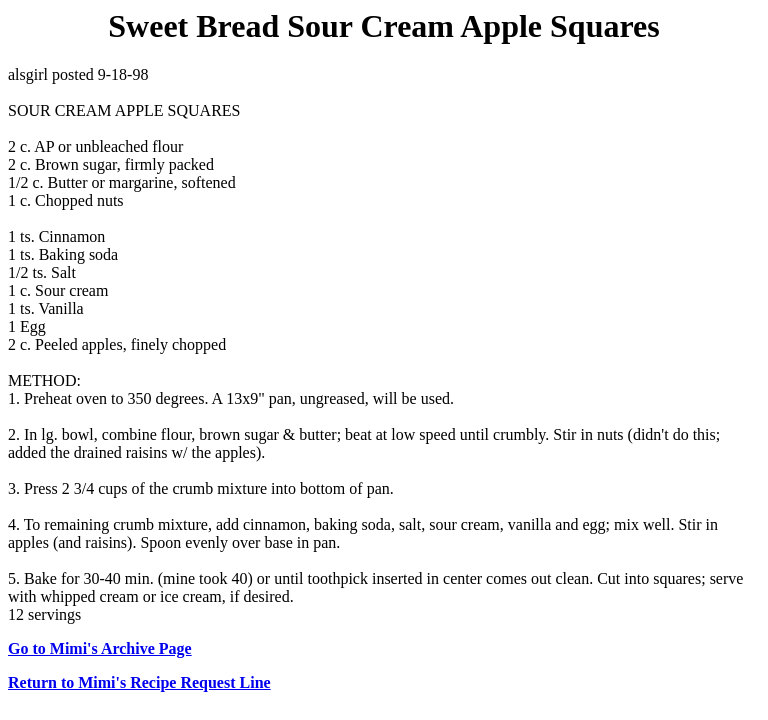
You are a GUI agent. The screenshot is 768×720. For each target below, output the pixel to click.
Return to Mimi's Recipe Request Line (139, 682)
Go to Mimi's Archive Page (100, 648)
